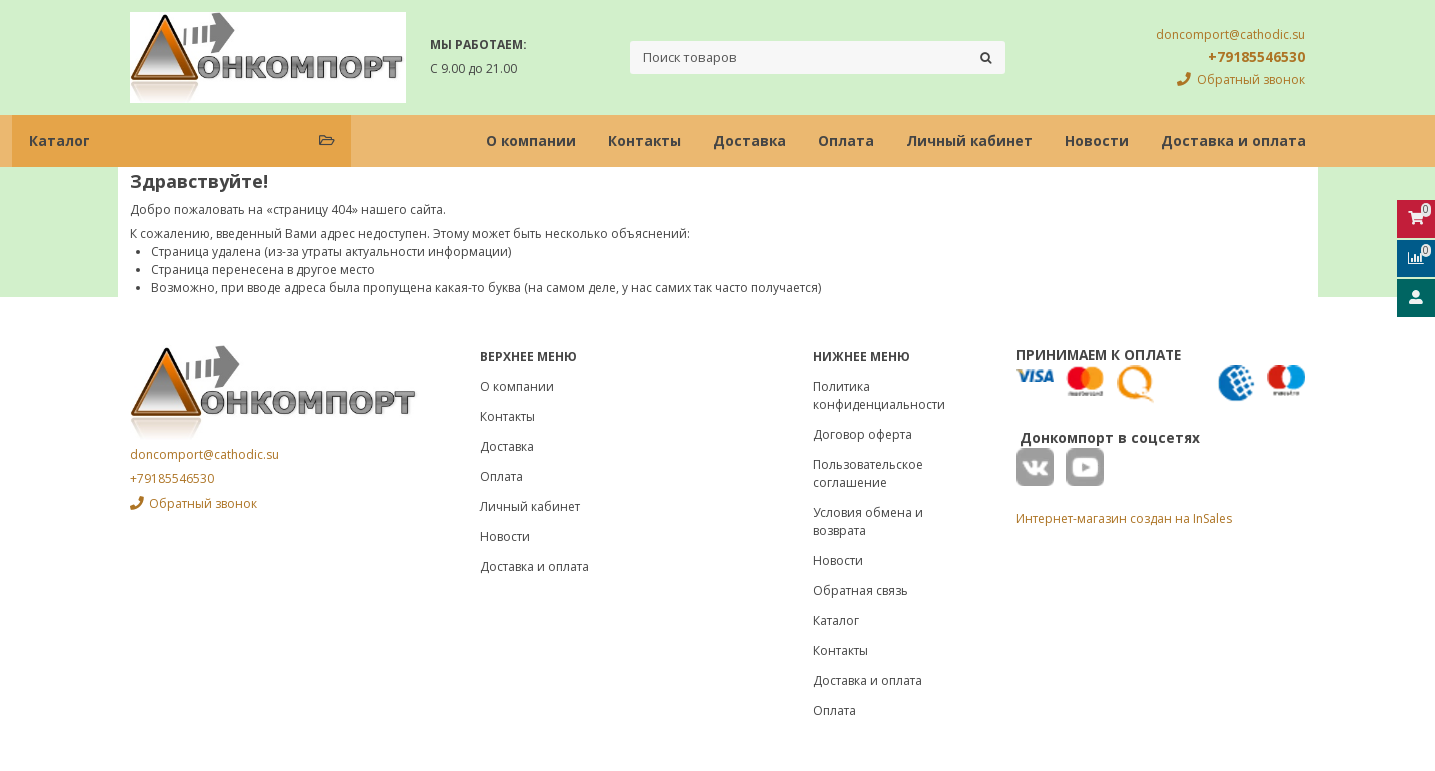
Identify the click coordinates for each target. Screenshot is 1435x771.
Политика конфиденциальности (879, 395)
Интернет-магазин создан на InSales (1124, 518)
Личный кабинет (969, 140)
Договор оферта (862, 434)
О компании (531, 140)
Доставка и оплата (1233, 140)
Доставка (749, 140)
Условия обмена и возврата (868, 521)
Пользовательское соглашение (868, 473)
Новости (1097, 140)
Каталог (836, 620)
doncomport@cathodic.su (1230, 34)
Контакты (644, 140)
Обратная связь (860, 590)
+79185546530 (1256, 56)
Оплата (846, 140)
